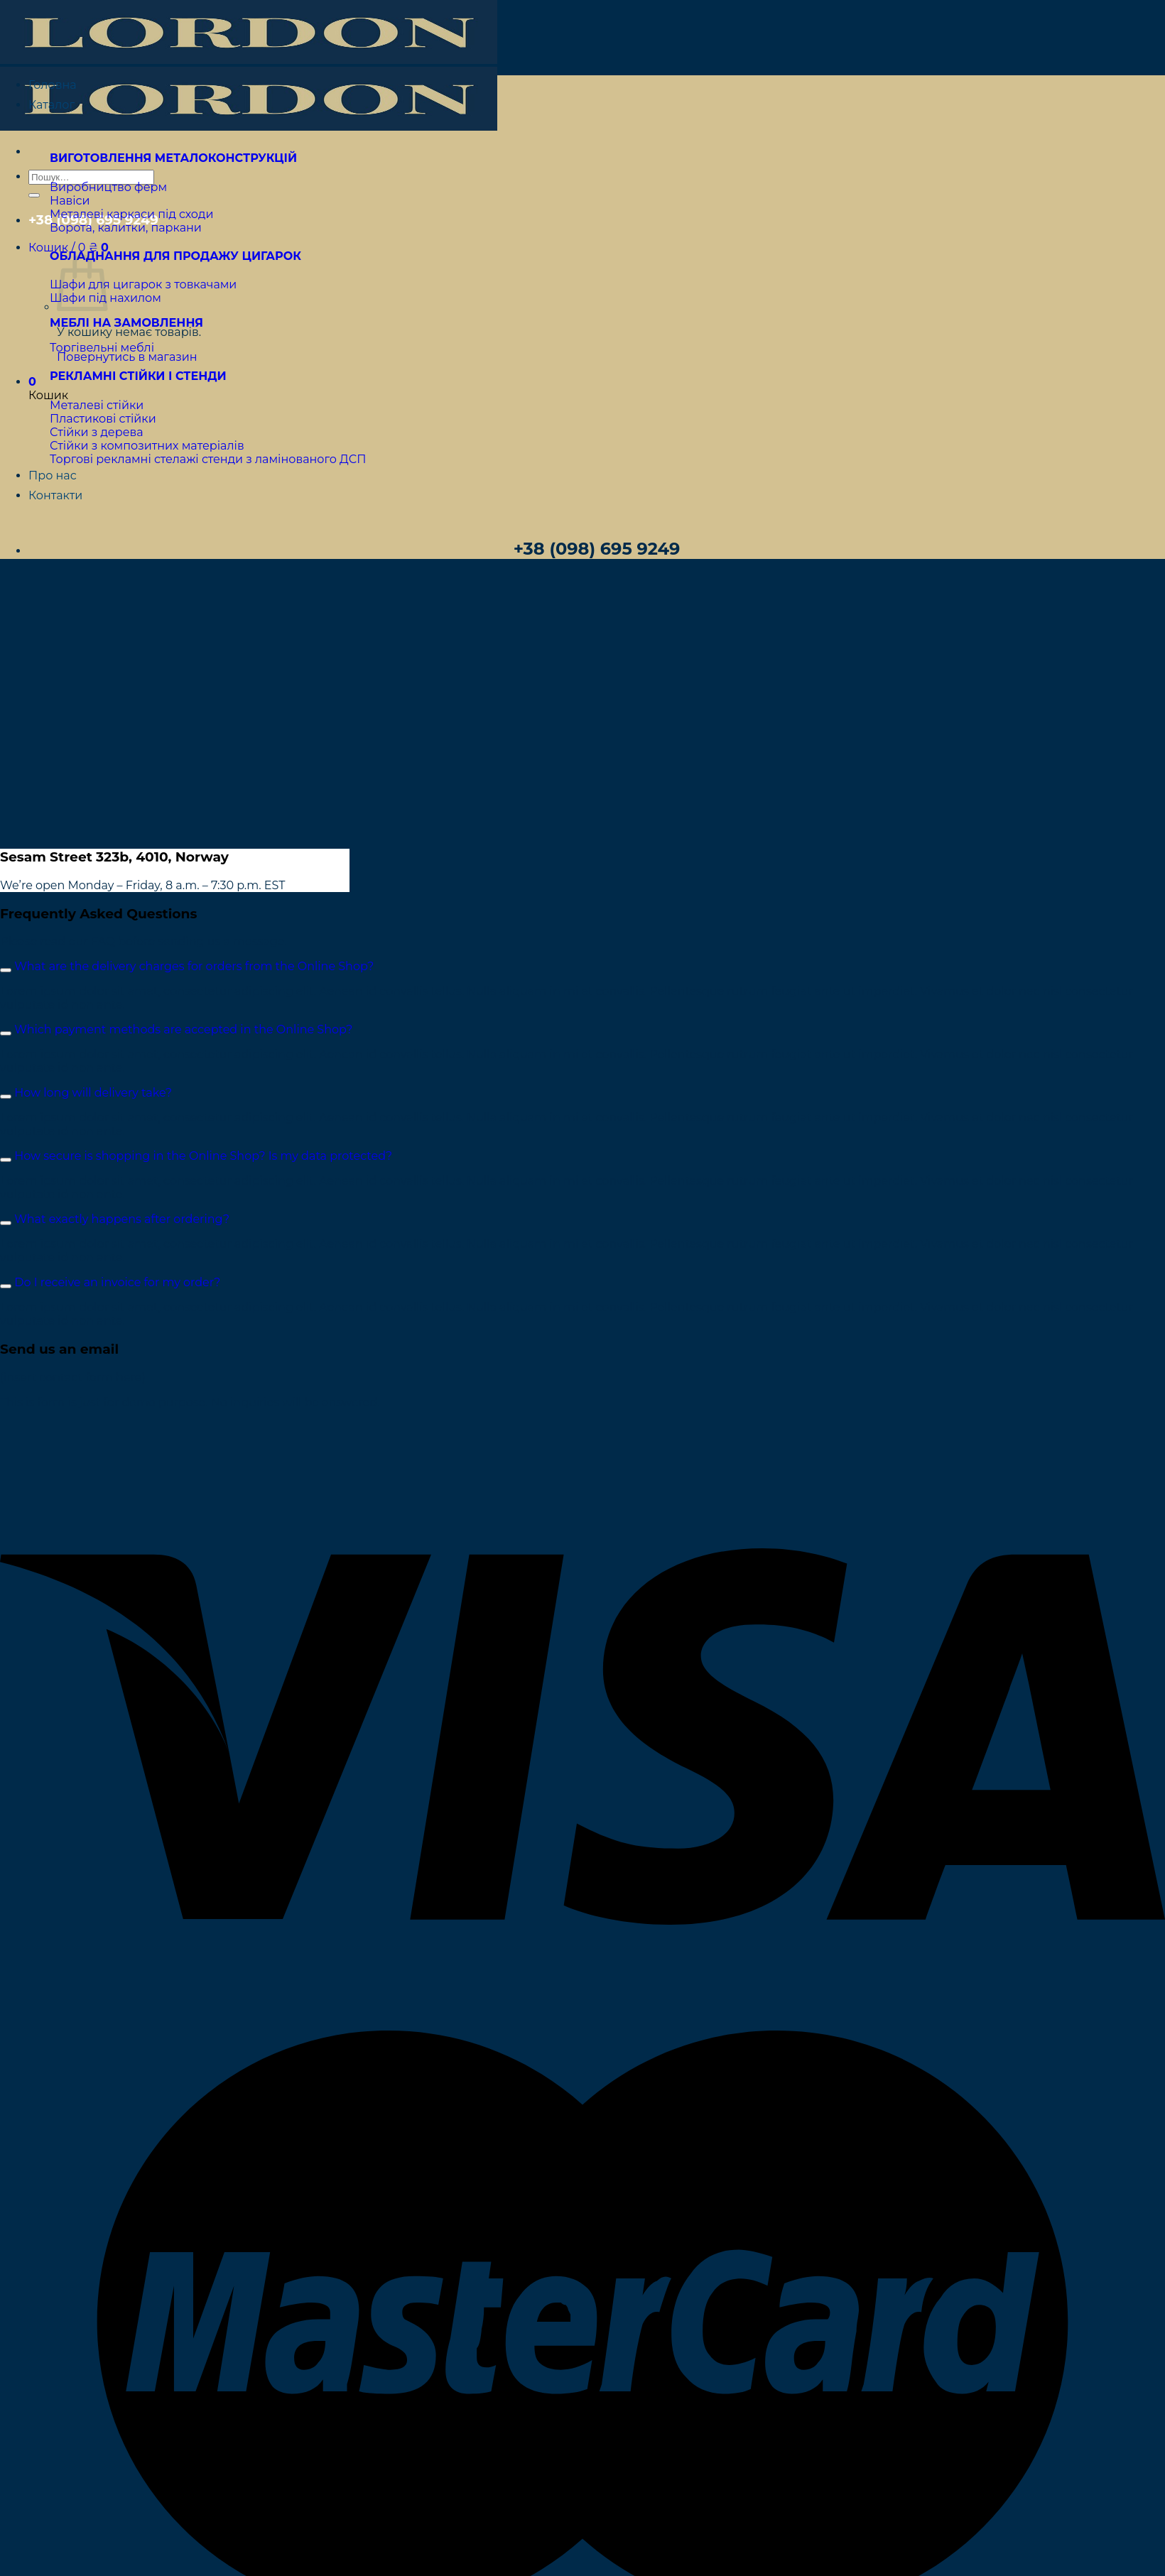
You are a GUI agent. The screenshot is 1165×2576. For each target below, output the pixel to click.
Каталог (51, 105)
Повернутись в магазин (127, 357)
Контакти (55, 495)
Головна (52, 85)
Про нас (52, 475)
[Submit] (34, 195)
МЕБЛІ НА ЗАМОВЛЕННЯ (126, 323)
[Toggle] (5, 970)
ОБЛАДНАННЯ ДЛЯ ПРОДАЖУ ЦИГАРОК (175, 256)
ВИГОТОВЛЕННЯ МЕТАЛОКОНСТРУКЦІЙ (173, 158)
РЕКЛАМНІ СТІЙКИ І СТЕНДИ (138, 376)
